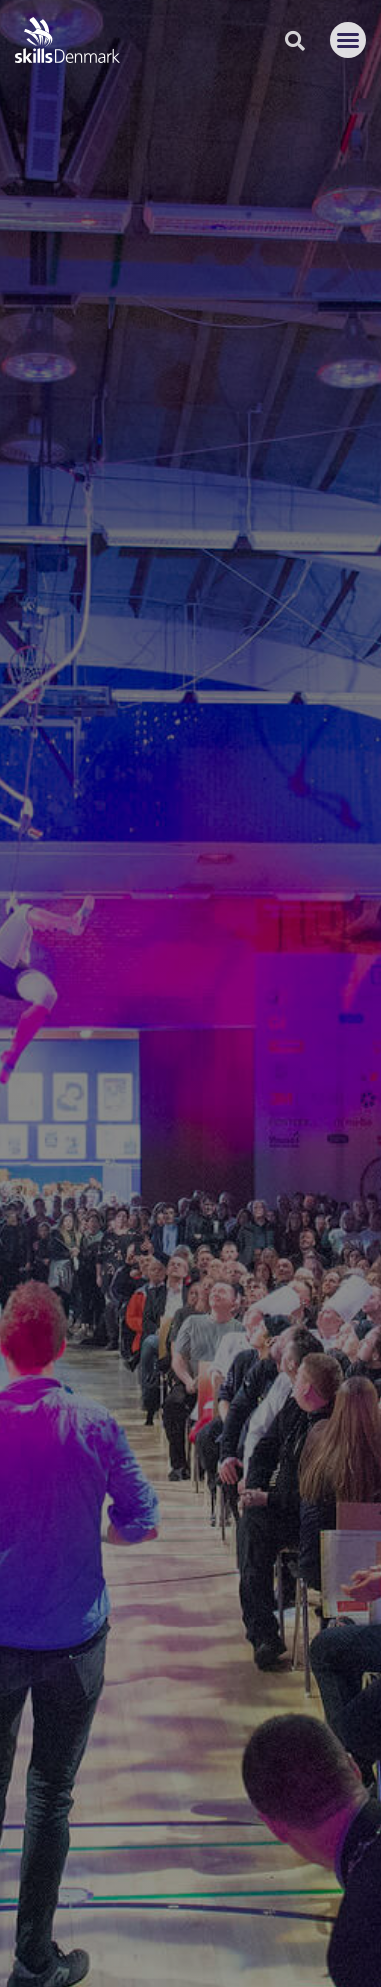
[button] (348, 40)
